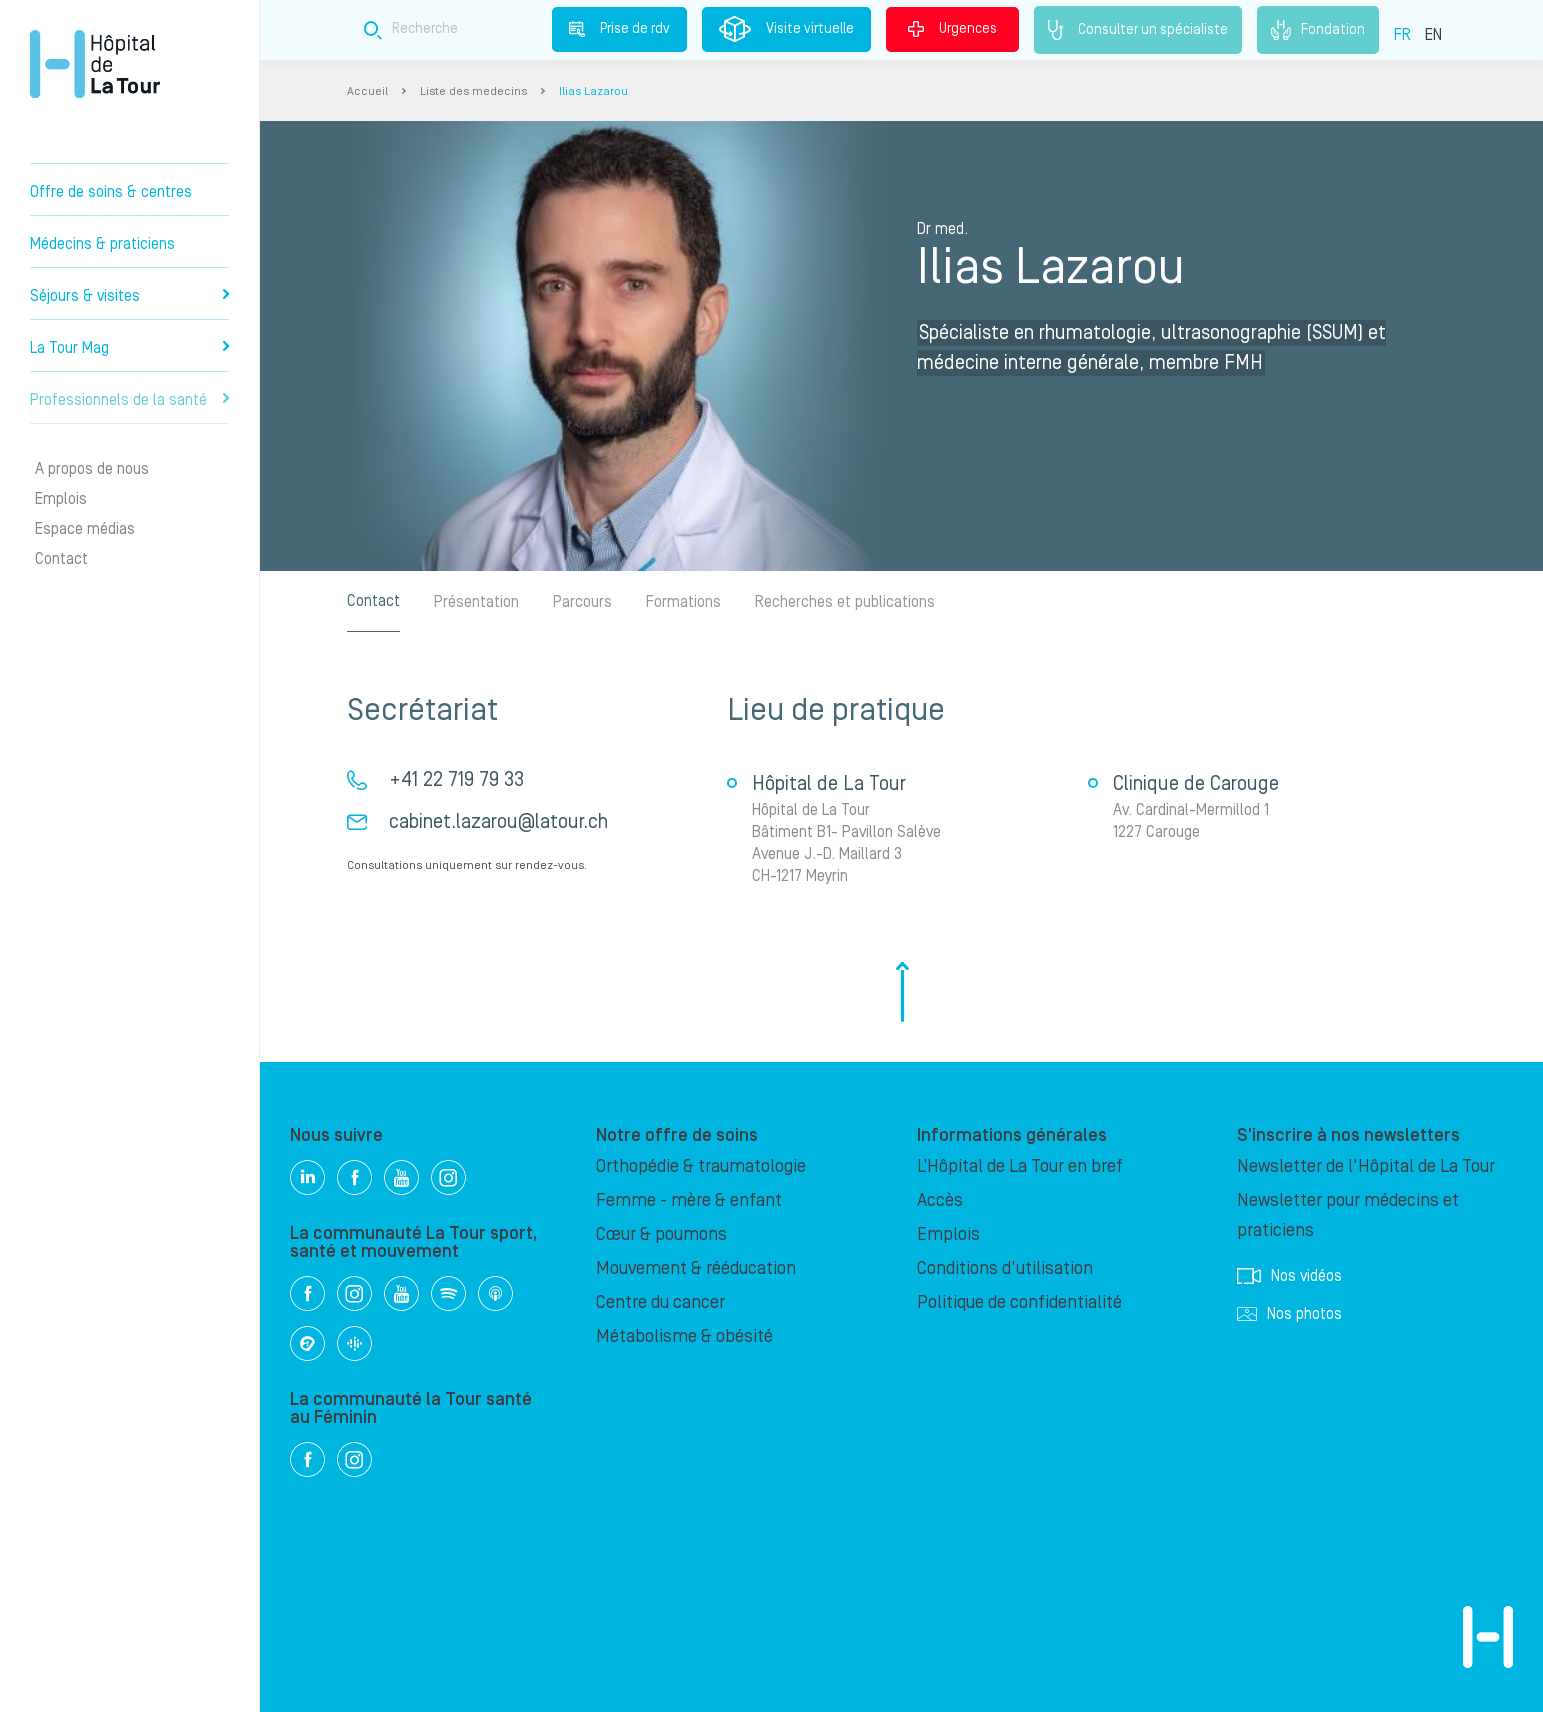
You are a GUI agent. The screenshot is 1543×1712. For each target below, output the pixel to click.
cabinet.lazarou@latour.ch (498, 822)
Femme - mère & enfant (689, 1200)
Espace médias (85, 529)
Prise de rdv (619, 29)
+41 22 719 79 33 (456, 780)
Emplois (61, 499)
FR (1402, 35)
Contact (61, 559)
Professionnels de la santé (129, 400)
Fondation (1318, 30)
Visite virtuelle (786, 29)
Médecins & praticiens (102, 244)
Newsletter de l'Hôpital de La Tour (1366, 1166)
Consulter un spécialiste (1138, 30)
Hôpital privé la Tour (95, 64)
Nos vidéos (1289, 1276)
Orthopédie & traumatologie (701, 1166)
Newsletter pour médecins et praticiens (1348, 1215)
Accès (940, 1200)
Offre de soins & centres (111, 192)
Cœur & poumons (661, 1234)
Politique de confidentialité (1019, 1302)
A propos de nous (92, 469)
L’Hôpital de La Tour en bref (1020, 1166)
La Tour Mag (129, 348)
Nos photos (1289, 1314)
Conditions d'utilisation (1005, 1268)
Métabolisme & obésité (684, 1336)
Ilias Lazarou (593, 91)
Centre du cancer (660, 1302)
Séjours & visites (129, 296)
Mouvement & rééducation (696, 1268)
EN (1433, 35)
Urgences (952, 29)
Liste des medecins (473, 91)
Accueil (367, 91)
